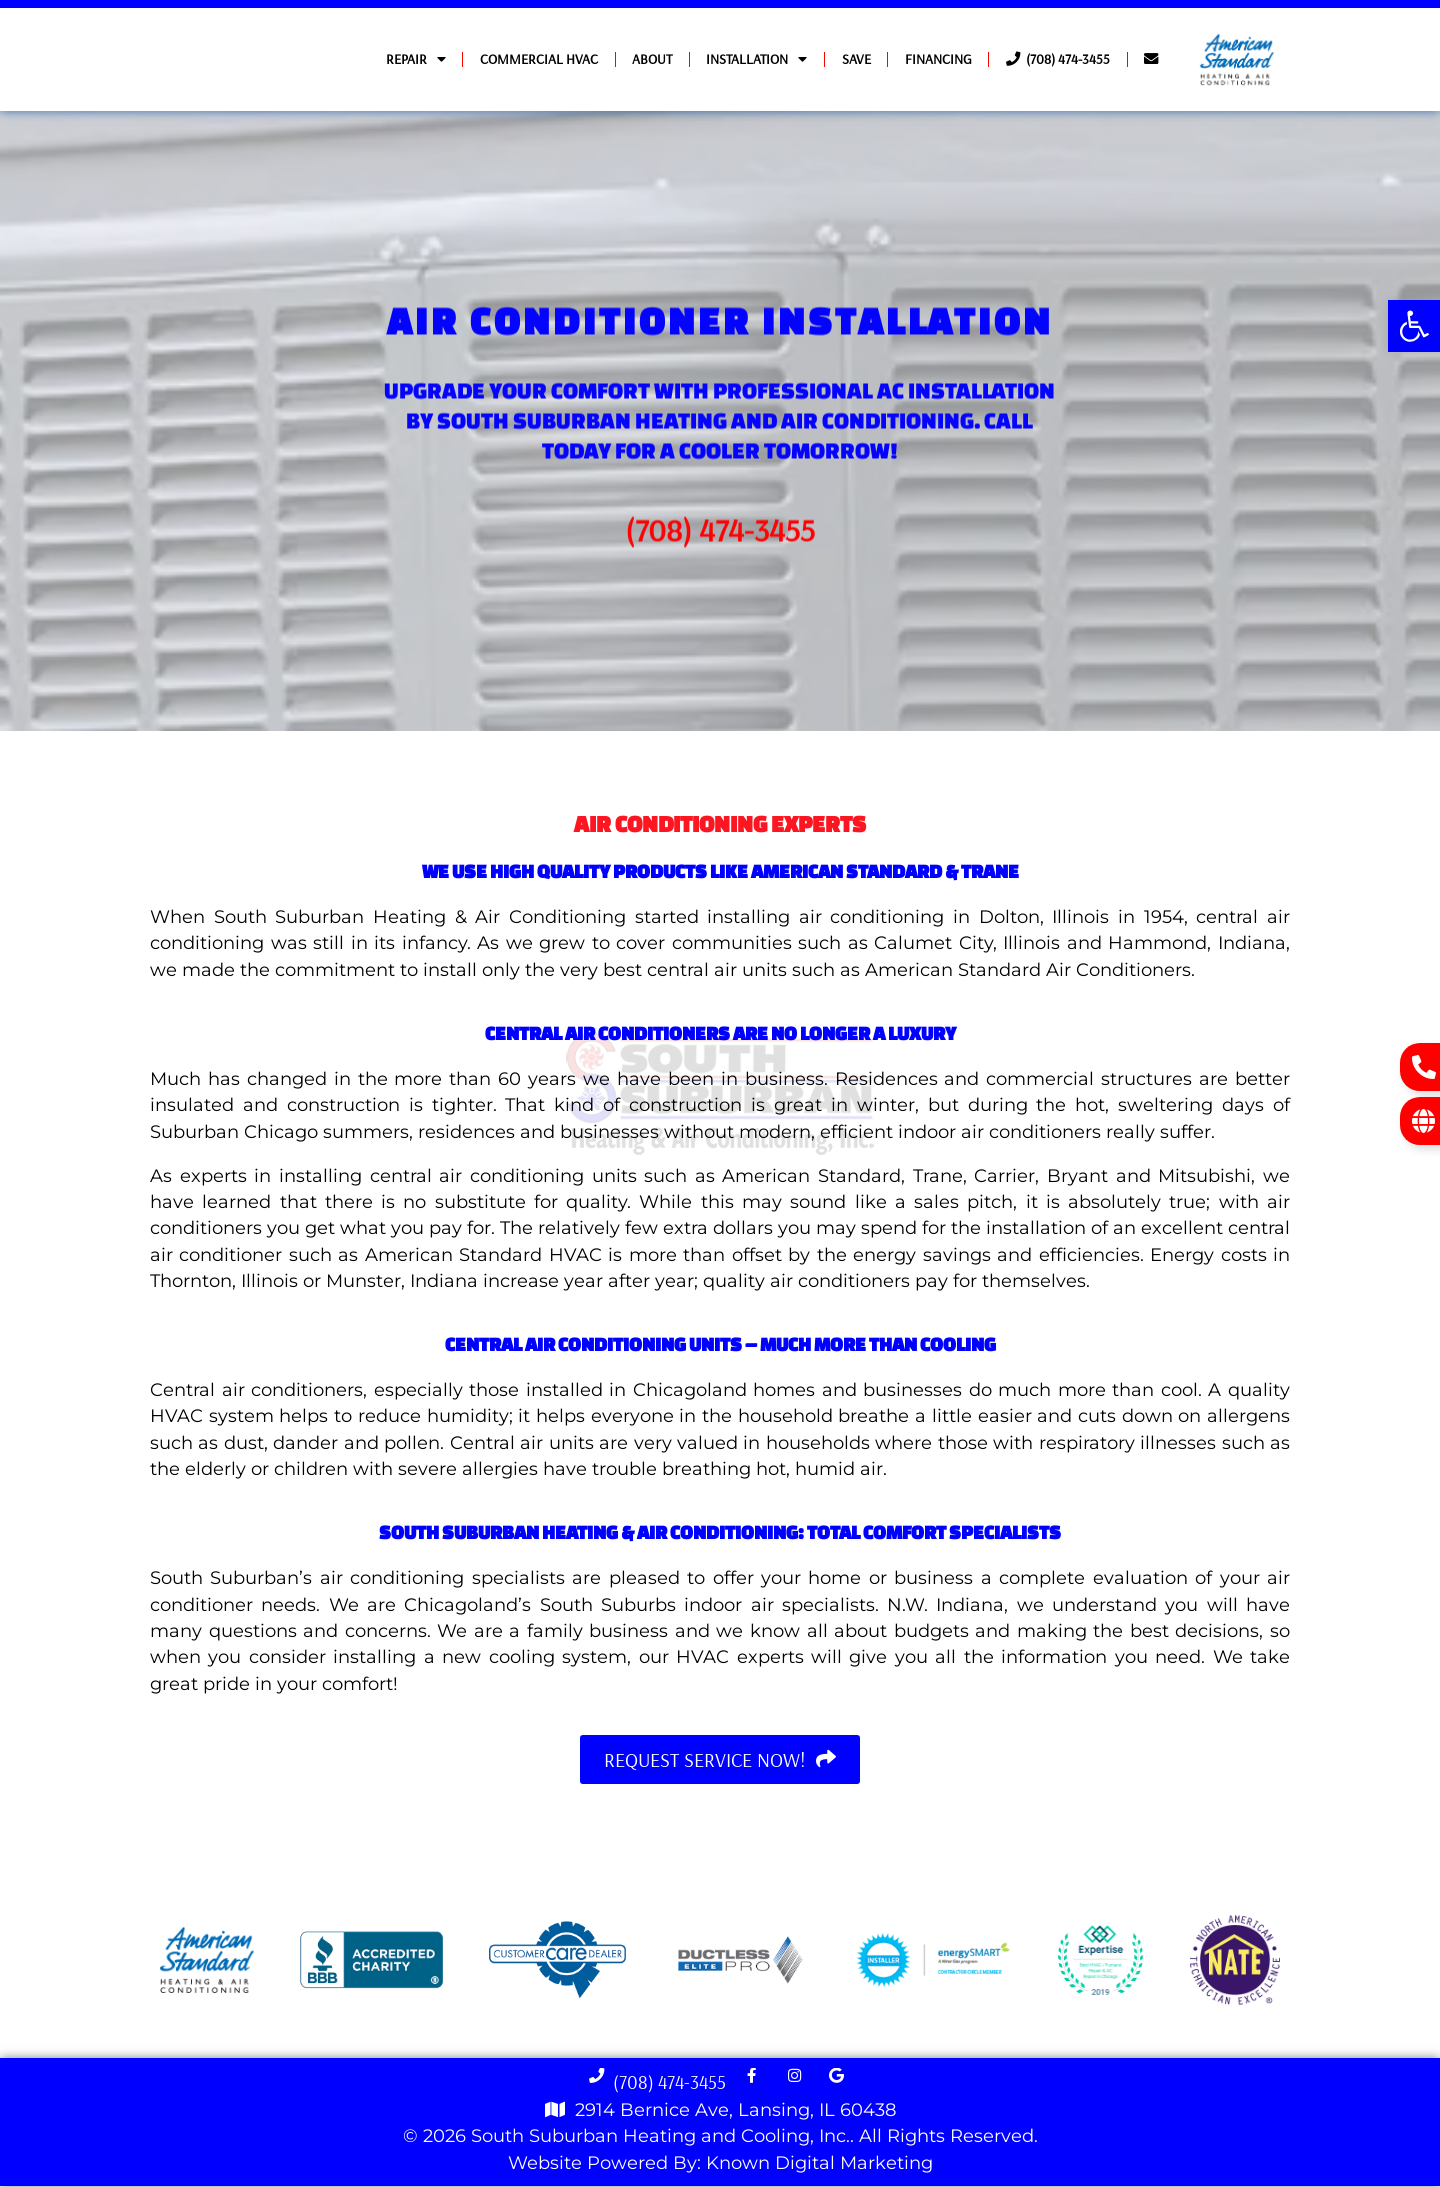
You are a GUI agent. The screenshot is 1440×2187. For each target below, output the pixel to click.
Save (856, 59)
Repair (416, 59)
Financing (938, 59)
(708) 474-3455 (1058, 59)
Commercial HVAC (539, 59)
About (652, 59)
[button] (1414, 326)
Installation (756, 59)
